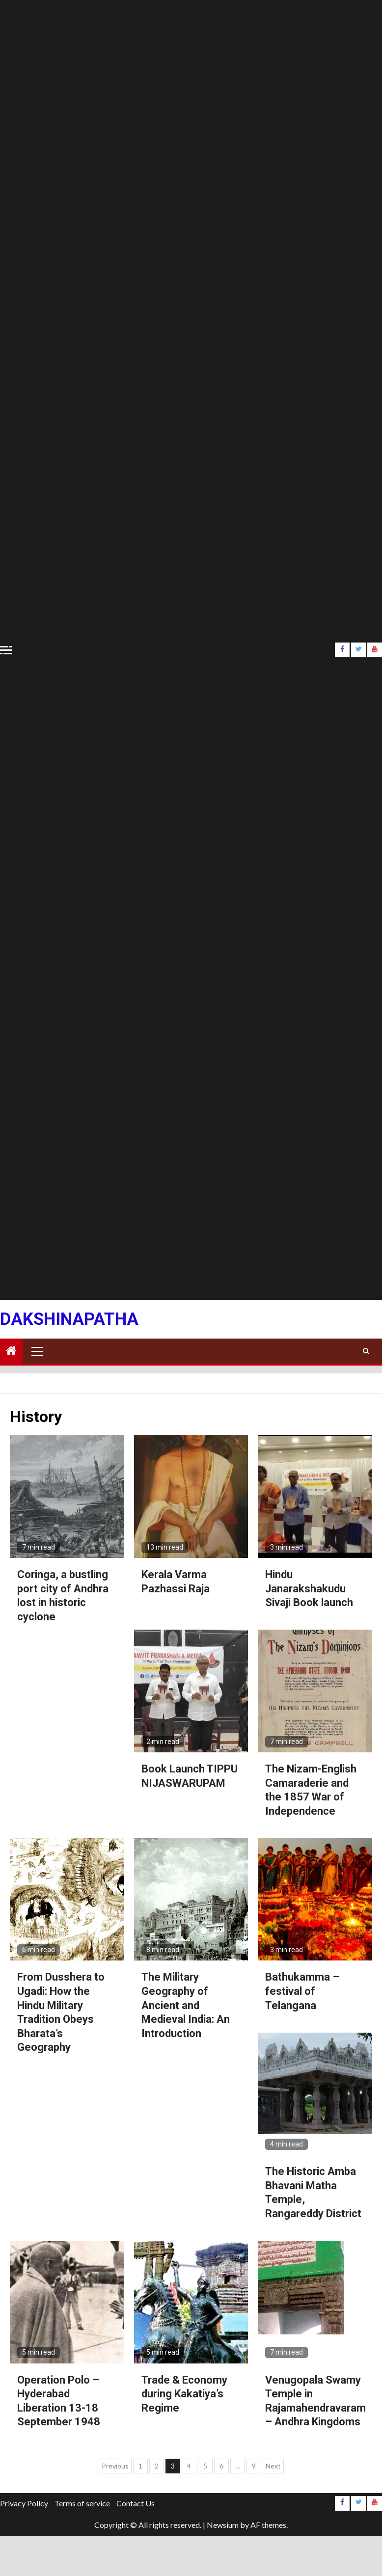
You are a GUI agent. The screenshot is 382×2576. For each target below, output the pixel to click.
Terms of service (82, 2503)
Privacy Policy (24, 2503)
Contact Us (135, 2503)
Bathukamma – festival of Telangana (302, 1991)
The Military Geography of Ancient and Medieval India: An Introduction (185, 2005)
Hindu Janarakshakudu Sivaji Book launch (309, 1588)
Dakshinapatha (69, 1319)
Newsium (223, 2524)
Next (273, 2466)
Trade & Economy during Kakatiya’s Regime (184, 2394)
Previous (115, 2466)
